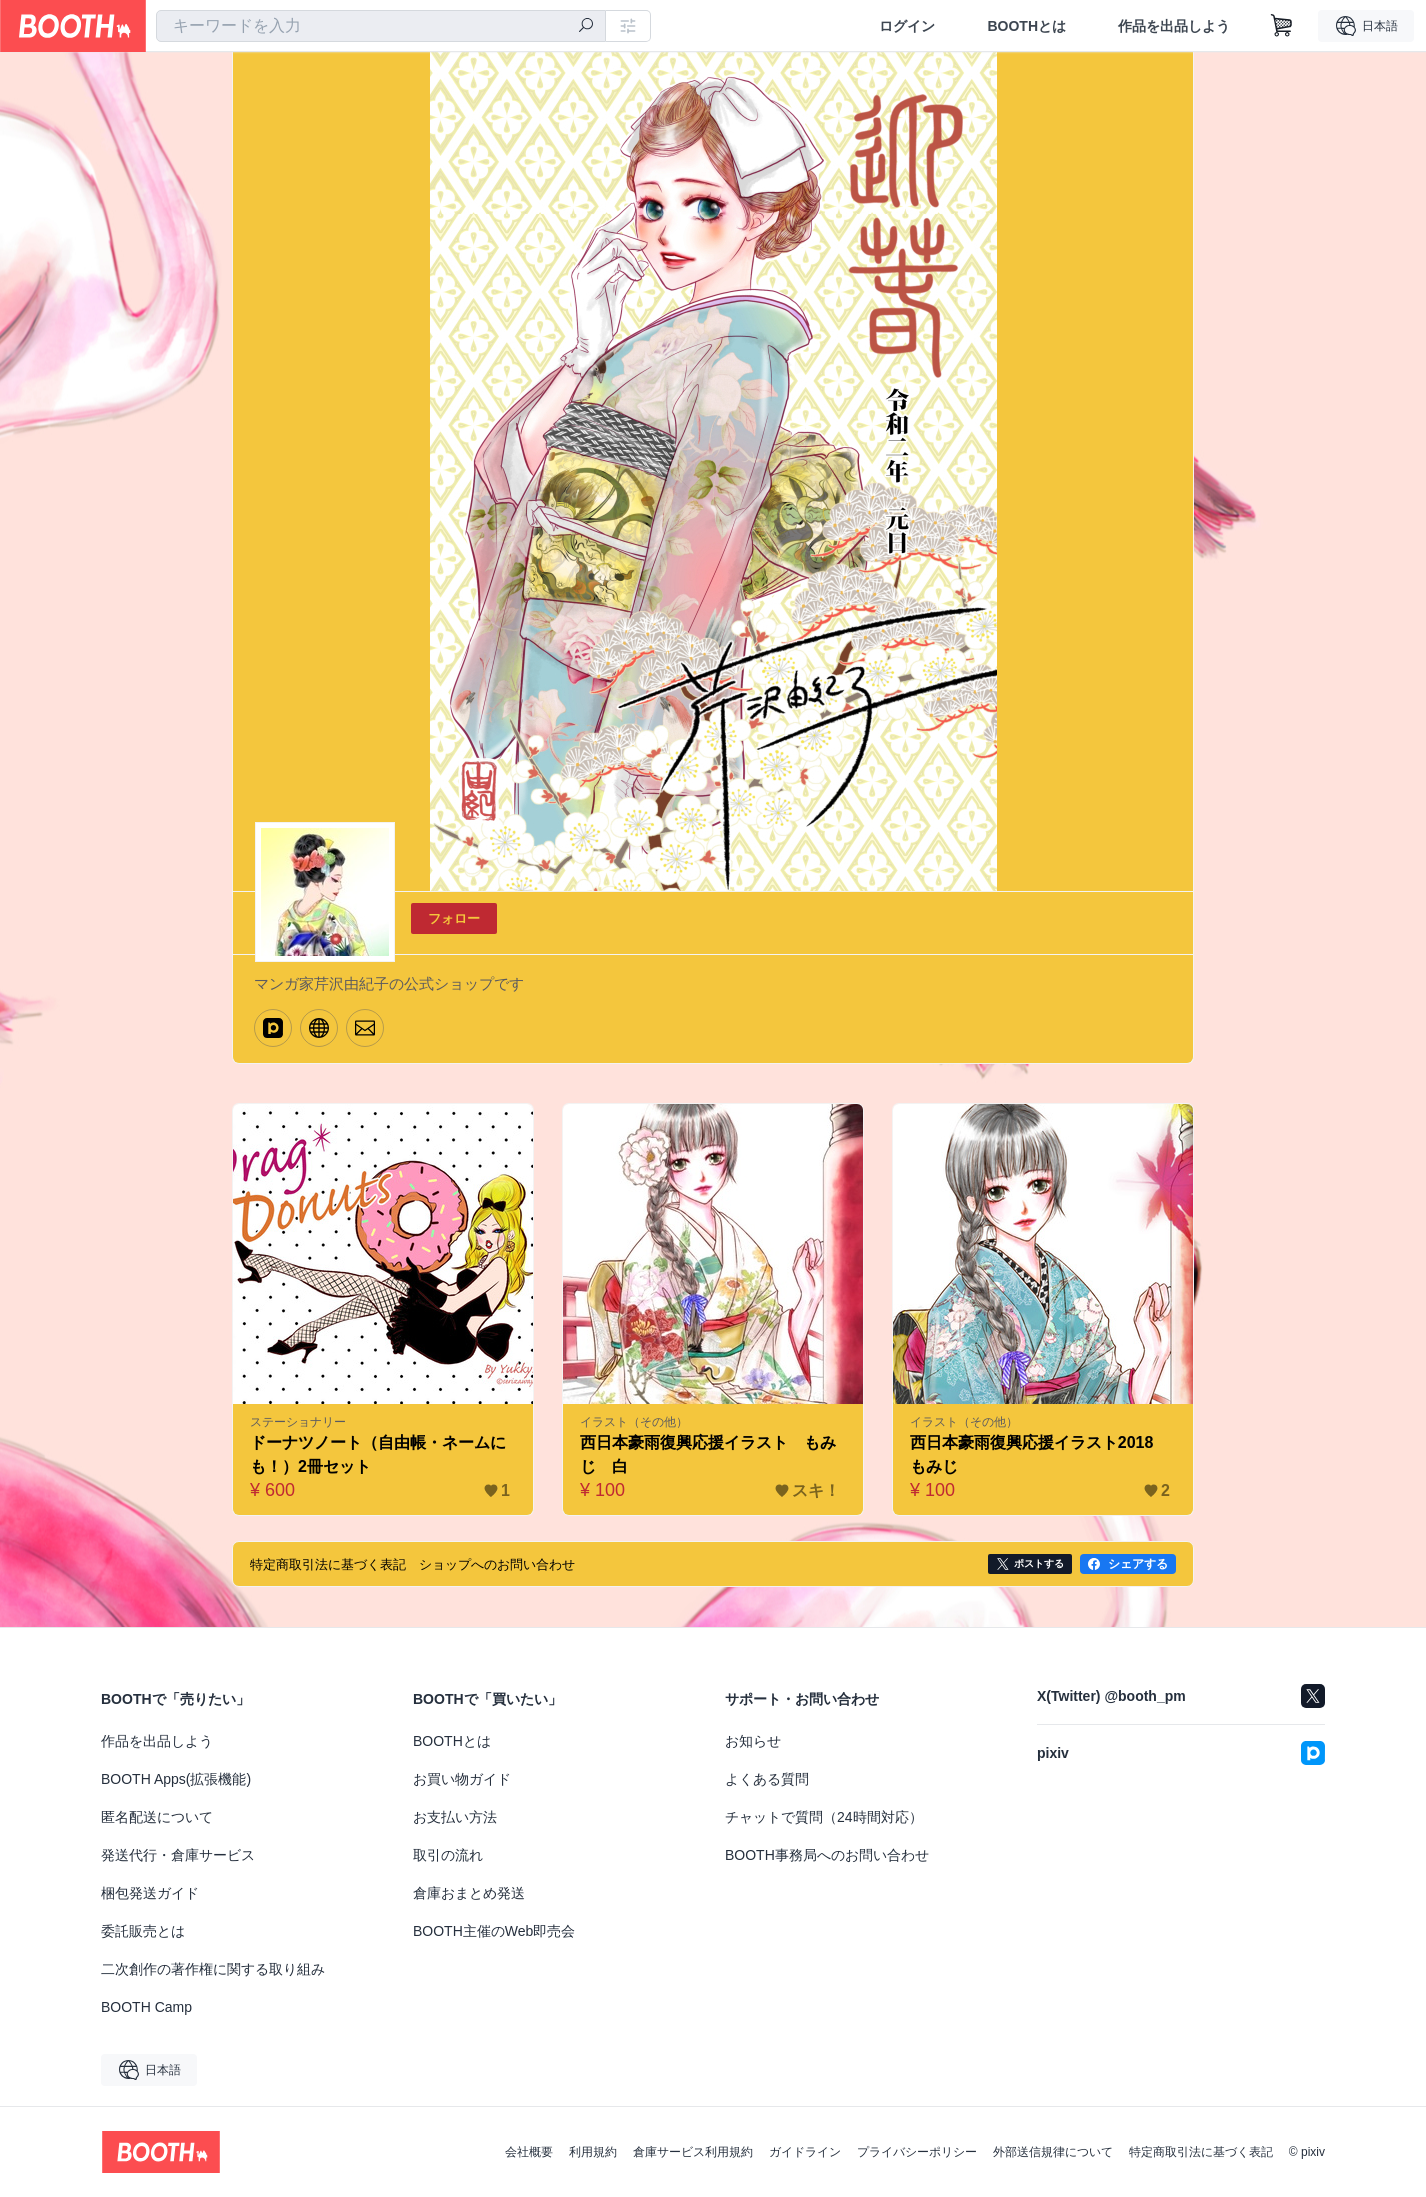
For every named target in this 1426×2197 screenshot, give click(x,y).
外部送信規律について (1053, 2152)
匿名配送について (157, 1817)
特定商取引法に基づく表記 (1201, 2152)
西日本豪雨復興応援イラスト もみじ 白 (708, 1454)
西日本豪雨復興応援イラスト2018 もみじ (1040, 1454)
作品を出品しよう (1174, 26)
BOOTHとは (1026, 26)
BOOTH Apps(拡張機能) (176, 1779)
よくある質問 (767, 1779)
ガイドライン (805, 2152)
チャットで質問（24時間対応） (824, 1817)
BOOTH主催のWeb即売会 (494, 1931)
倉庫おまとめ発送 (469, 1893)
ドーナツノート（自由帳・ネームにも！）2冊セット (378, 1454)
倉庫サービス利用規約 (693, 2152)
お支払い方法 (455, 1817)
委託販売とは (143, 1931)
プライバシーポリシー (917, 2152)
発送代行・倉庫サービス (178, 1855)
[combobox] (381, 26)
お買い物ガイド (462, 1779)
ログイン (907, 26)
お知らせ (753, 1741)
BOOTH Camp (146, 2007)
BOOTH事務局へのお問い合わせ (827, 1855)
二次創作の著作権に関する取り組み (213, 1969)
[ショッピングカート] (1282, 26)
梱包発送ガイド (150, 1893)
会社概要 (529, 2152)
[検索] (586, 27)
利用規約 (593, 2152)
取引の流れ (448, 1855)
